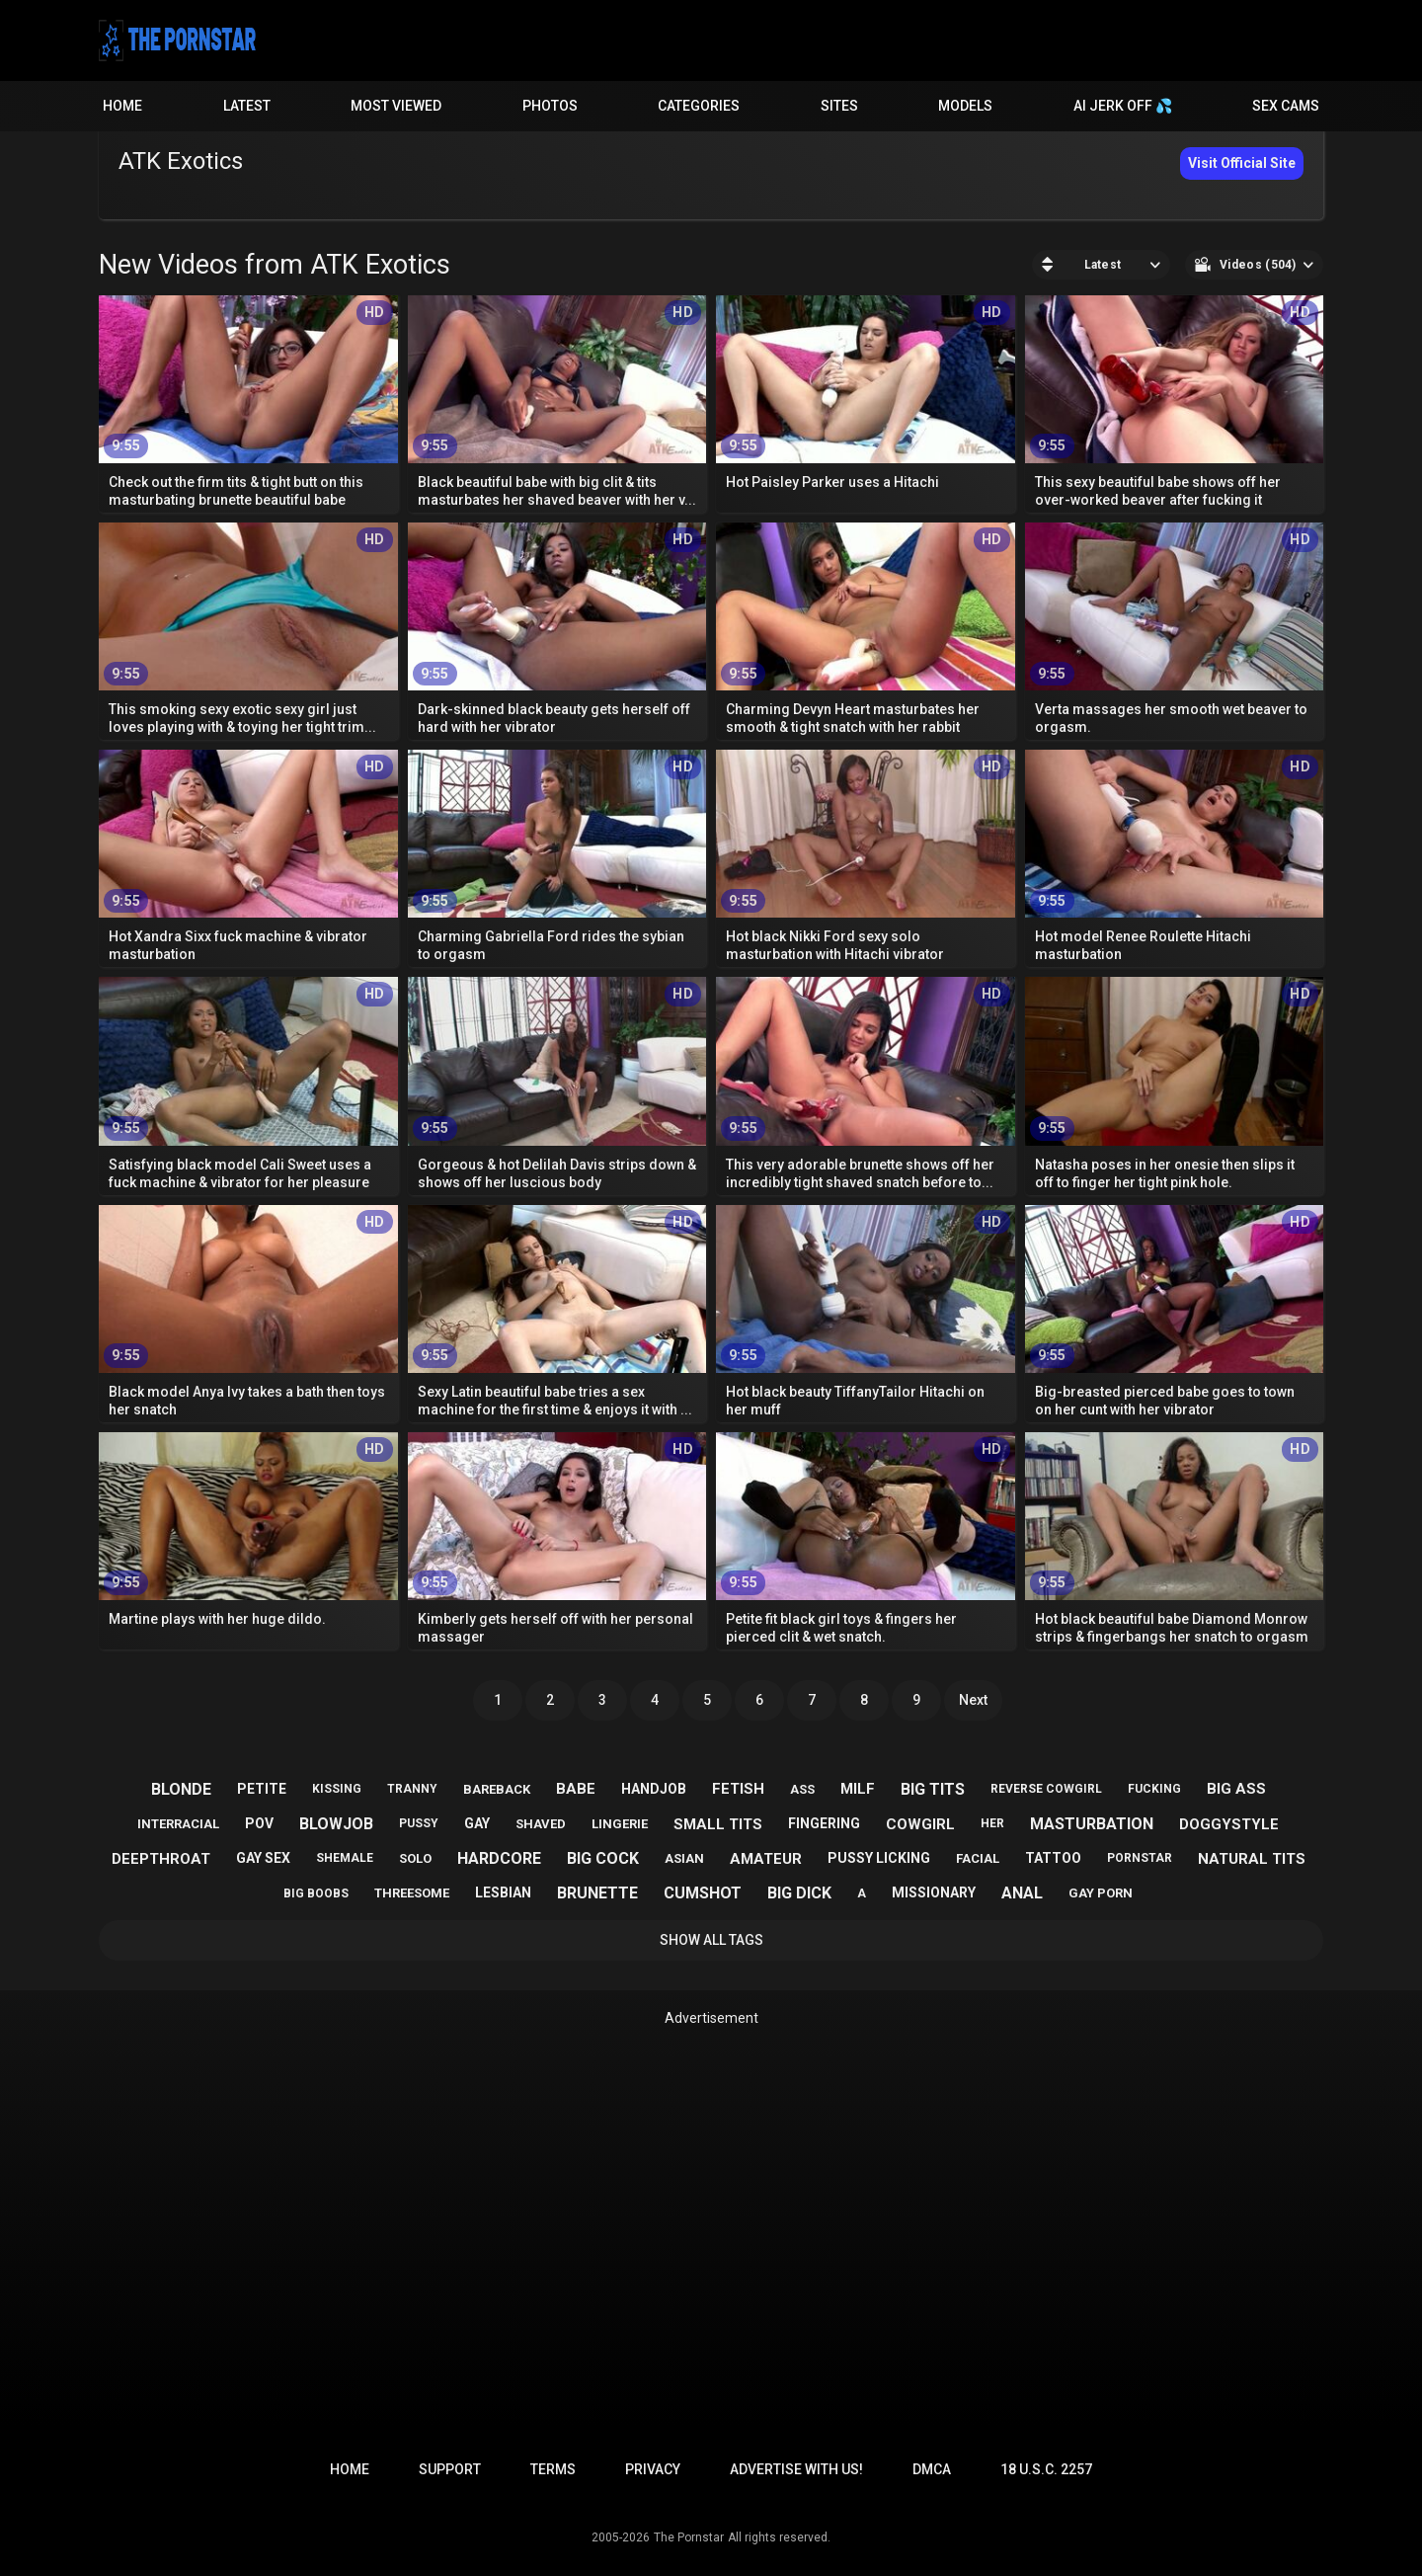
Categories (699, 106)
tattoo (1053, 1858)
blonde (181, 1789)
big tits (933, 1789)
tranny (412, 1789)
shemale (344, 1858)
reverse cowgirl (1046, 1789)
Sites (839, 106)
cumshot (703, 1893)
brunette (597, 1893)
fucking (1154, 1789)
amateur (766, 1859)
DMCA (931, 2469)
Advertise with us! (796, 2469)
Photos (550, 106)
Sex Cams (1285, 106)
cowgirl (920, 1824)
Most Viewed (396, 106)
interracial (178, 1823)
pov (259, 1823)
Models (965, 106)
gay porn (1100, 1893)
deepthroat (161, 1859)
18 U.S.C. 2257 (1046, 2469)
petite (261, 1789)
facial (977, 1858)
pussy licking (879, 1858)
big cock (603, 1858)
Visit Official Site (1242, 163)
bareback (496, 1789)
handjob (653, 1789)
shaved (540, 1823)
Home (122, 106)
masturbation (1091, 1823)
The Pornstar (689, 2537)
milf (857, 1789)
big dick (799, 1893)
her (992, 1823)
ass (802, 1789)
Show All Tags (711, 1940)
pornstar (1139, 1858)
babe (575, 1789)
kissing (336, 1789)
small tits (717, 1824)
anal (1022, 1893)
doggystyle (1229, 1824)
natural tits (1251, 1859)
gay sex (263, 1858)
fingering (824, 1823)
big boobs (316, 1893)
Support (450, 2469)
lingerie (620, 1823)
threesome (411, 1893)
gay (477, 1823)
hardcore (499, 1858)
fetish (738, 1789)
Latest (247, 106)
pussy (418, 1823)
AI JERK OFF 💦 (1122, 106)
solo (415, 1858)
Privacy (652, 2469)
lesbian (503, 1892)
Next (973, 1700)
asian (684, 1858)
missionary (934, 1892)
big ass (1236, 1789)
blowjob (336, 1823)
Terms (553, 2469)
